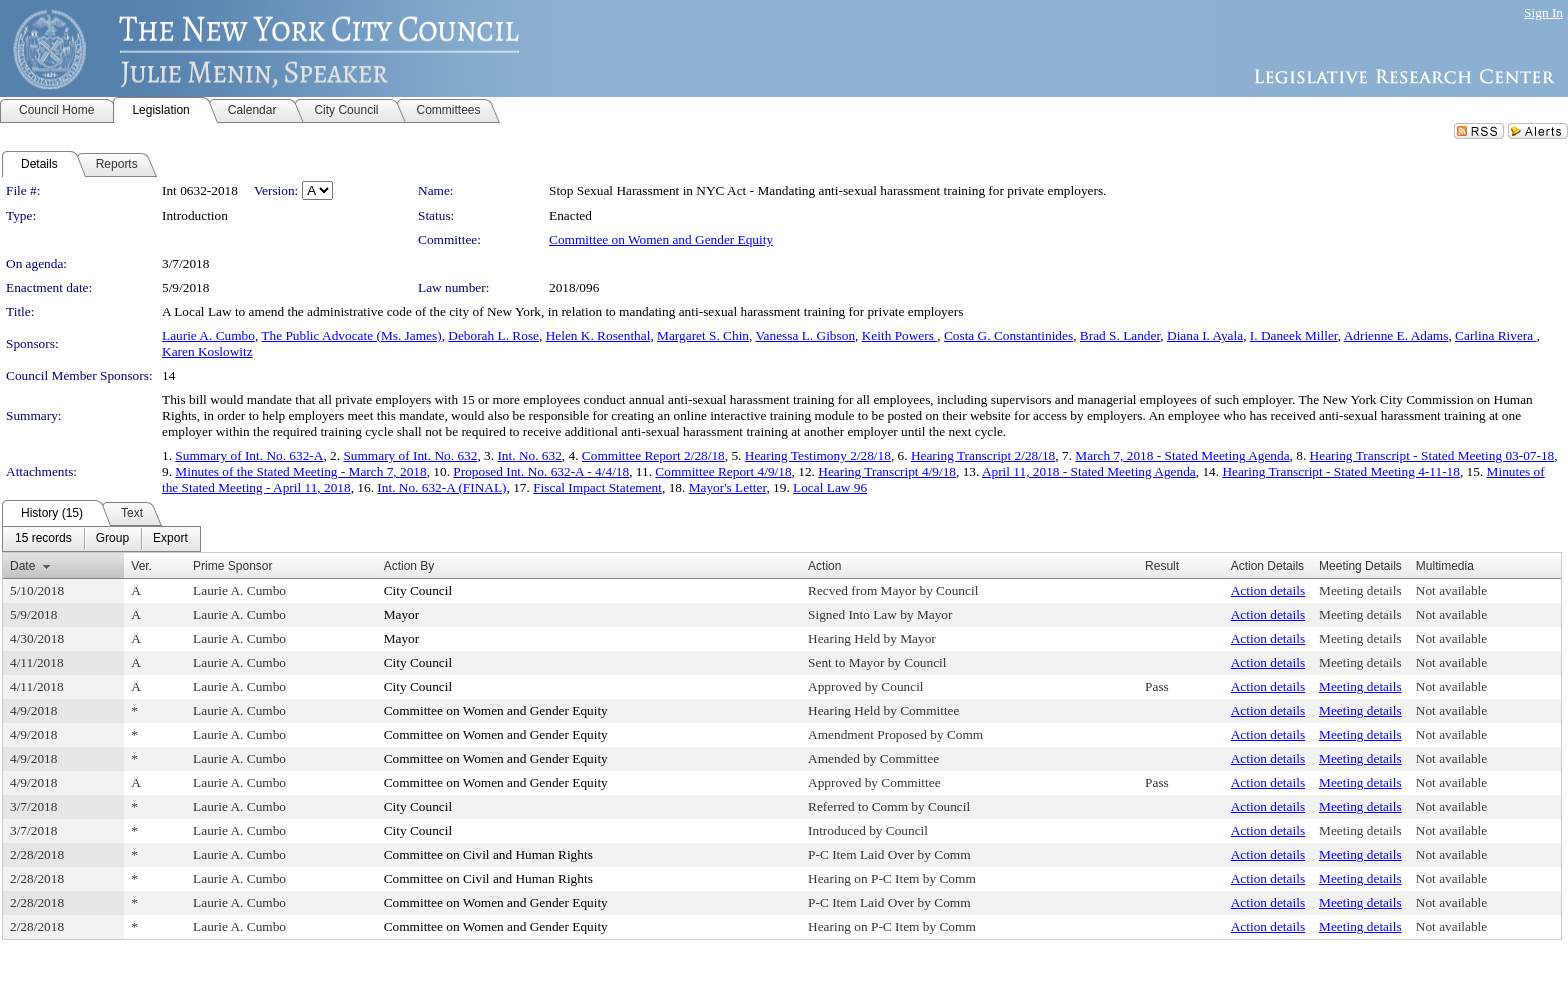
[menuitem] (43, 539)
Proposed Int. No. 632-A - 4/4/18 (541, 471)
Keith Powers (900, 335)
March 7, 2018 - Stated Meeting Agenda (1182, 455)
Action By (409, 566)
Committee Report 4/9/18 (723, 471)
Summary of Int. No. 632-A (249, 455)
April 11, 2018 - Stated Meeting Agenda (1089, 471)
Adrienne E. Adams (1396, 335)
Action (824, 566)
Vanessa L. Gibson (805, 335)
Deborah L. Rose (493, 335)
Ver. (141, 566)
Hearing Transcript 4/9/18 (887, 471)
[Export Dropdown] (170, 539)
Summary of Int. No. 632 (410, 455)
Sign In (1543, 12)
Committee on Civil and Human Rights (488, 854)
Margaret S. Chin (703, 335)
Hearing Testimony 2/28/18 (818, 455)
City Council (418, 590)
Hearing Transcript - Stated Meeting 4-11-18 (1341, 471)
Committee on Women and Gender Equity (661, 239)
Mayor (402, 614)
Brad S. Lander (1120, 335)
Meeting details (1360, 590)
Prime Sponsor (232, 566)
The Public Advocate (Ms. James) (351, 335)
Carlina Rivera (1495, 335)
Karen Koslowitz (207, 351)
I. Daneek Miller (1294, 335)
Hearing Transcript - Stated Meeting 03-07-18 (1432, 455)
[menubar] (101, 539)
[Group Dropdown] (112, 539)
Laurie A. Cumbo (208, 335)
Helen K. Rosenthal (598, 335)
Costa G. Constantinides (1008, 335)
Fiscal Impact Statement (597, 487)
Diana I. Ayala (1205, 335)
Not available (1451, 590)
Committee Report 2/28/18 (653, 455)
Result (1162, 566)
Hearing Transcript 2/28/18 (983, 455)
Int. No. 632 (529, 455)
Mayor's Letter (728, 487)
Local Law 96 (830, 487)
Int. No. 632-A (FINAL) (441, 487)
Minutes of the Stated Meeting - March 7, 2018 (300, 471)
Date (22, 566)
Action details (1268, 590)
